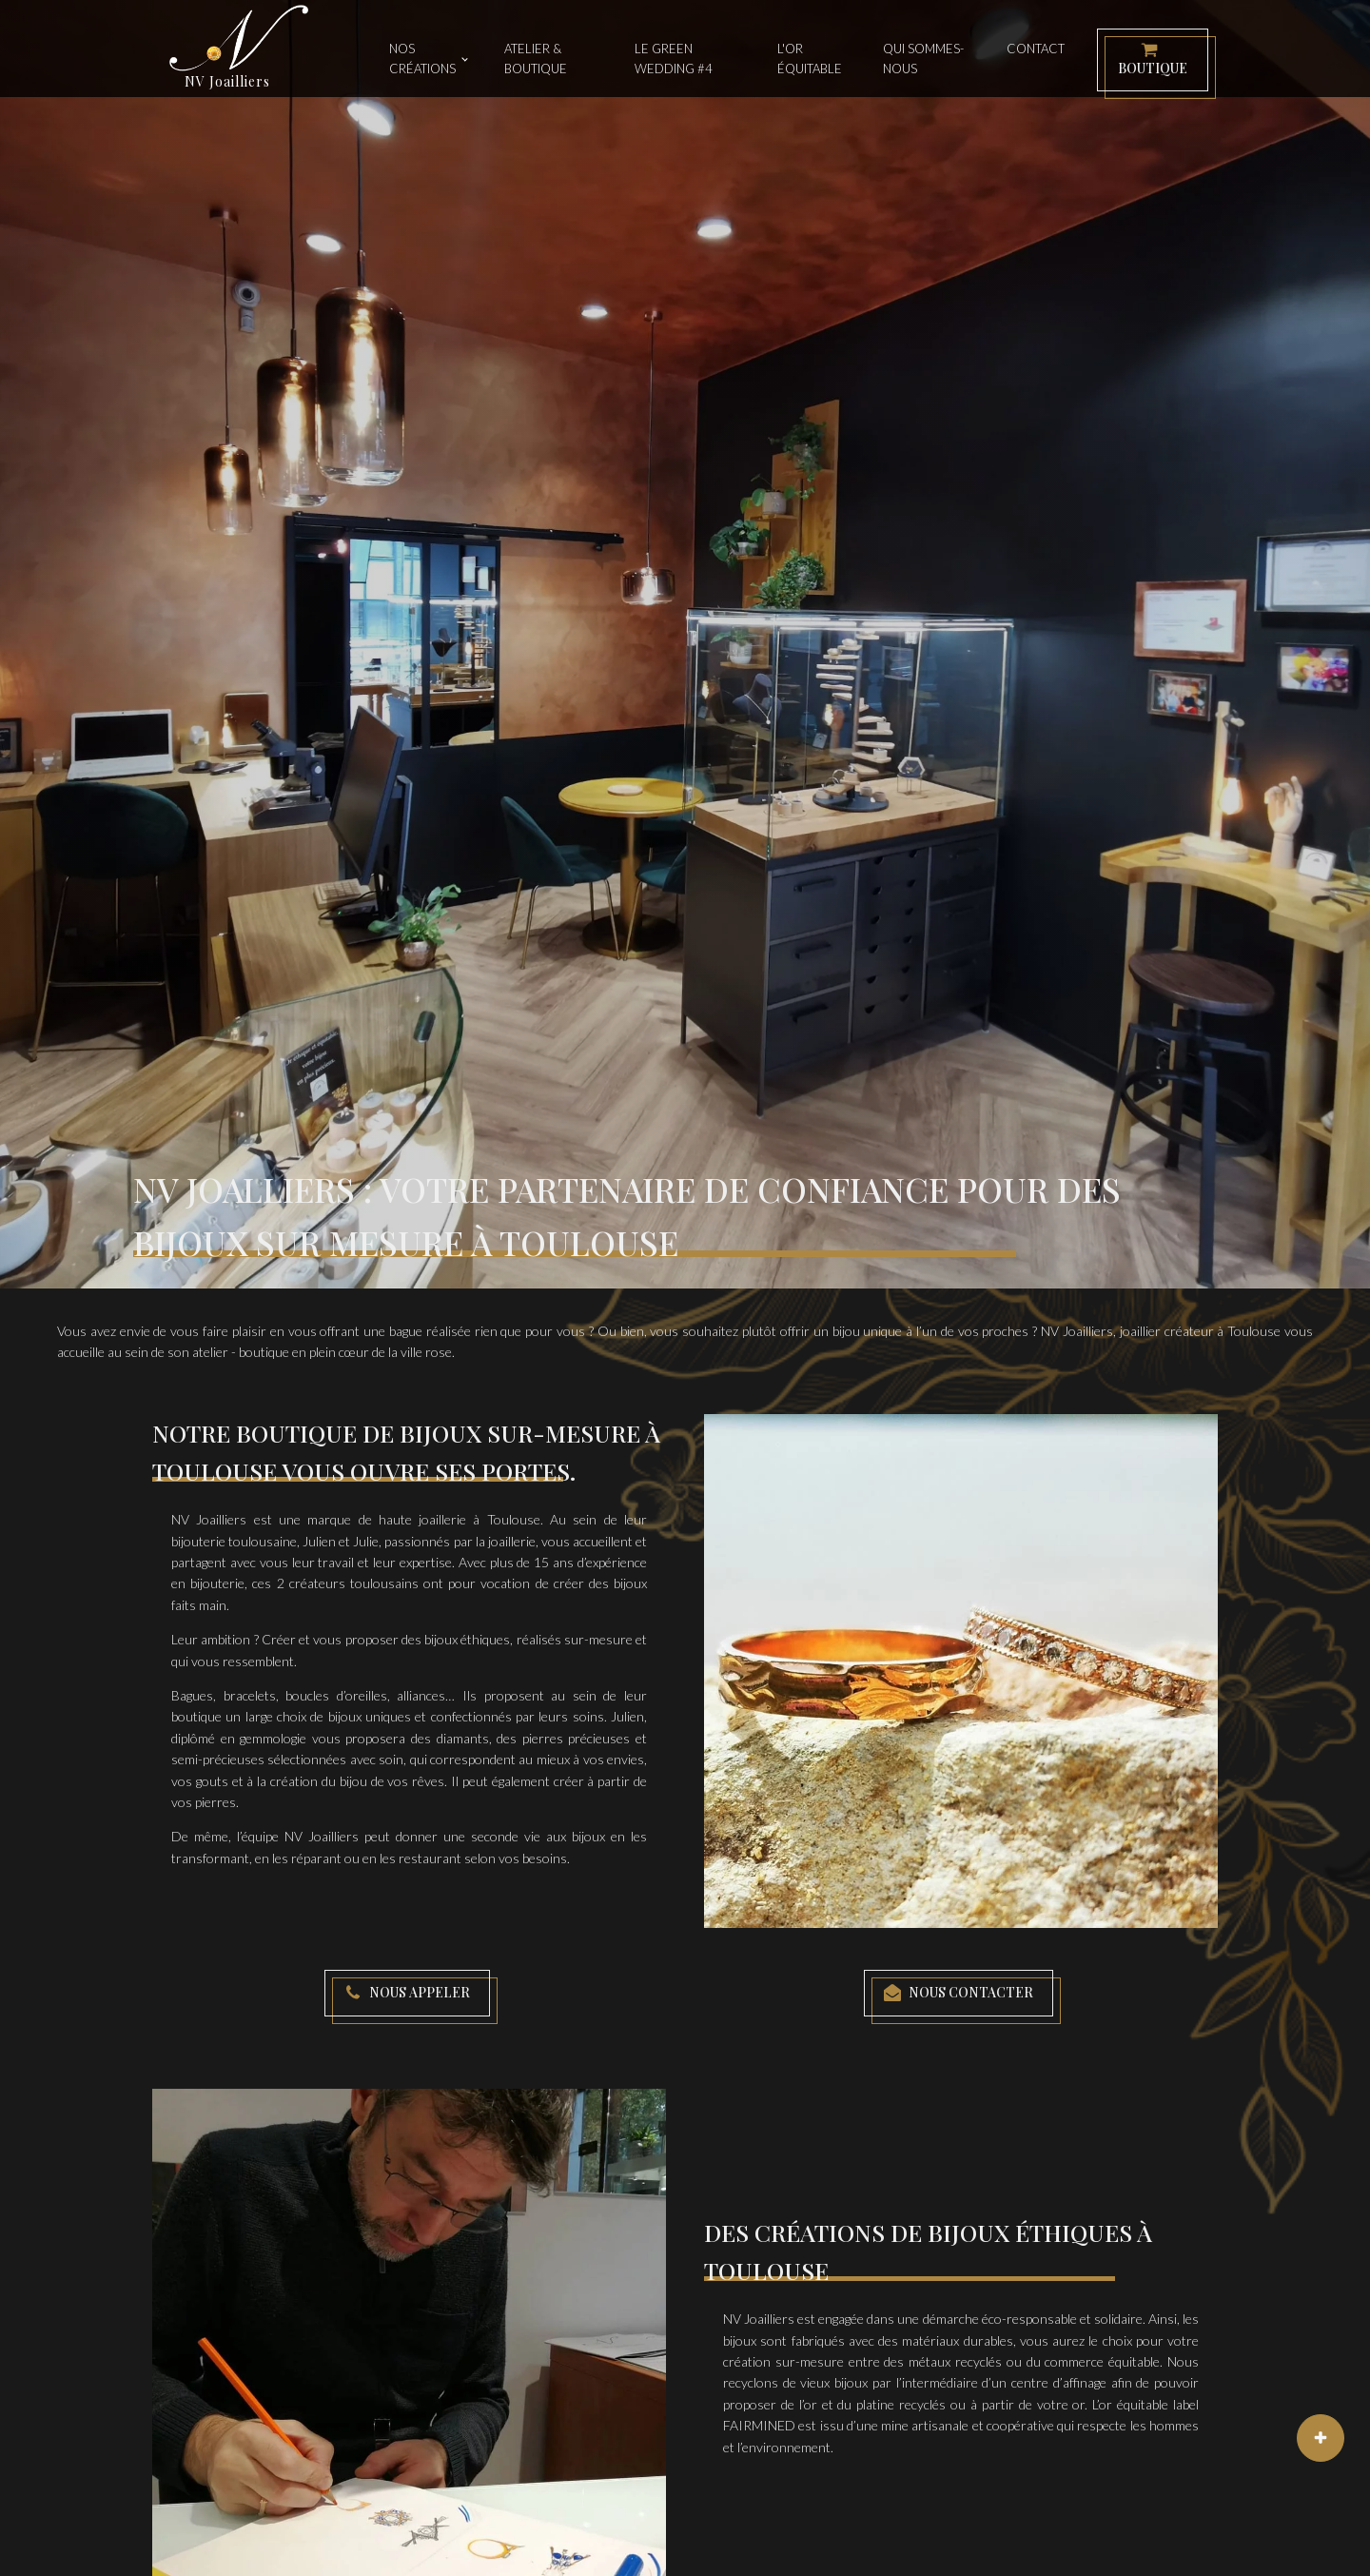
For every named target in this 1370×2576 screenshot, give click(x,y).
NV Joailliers (1077, 1331)
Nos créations (422, 58)
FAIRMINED (759, 2425)
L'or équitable (809, 58)
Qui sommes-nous (923, 58)
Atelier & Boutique (535, 58)
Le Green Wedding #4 (674, 58)
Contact (1036, 48)
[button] (1152, 60)
